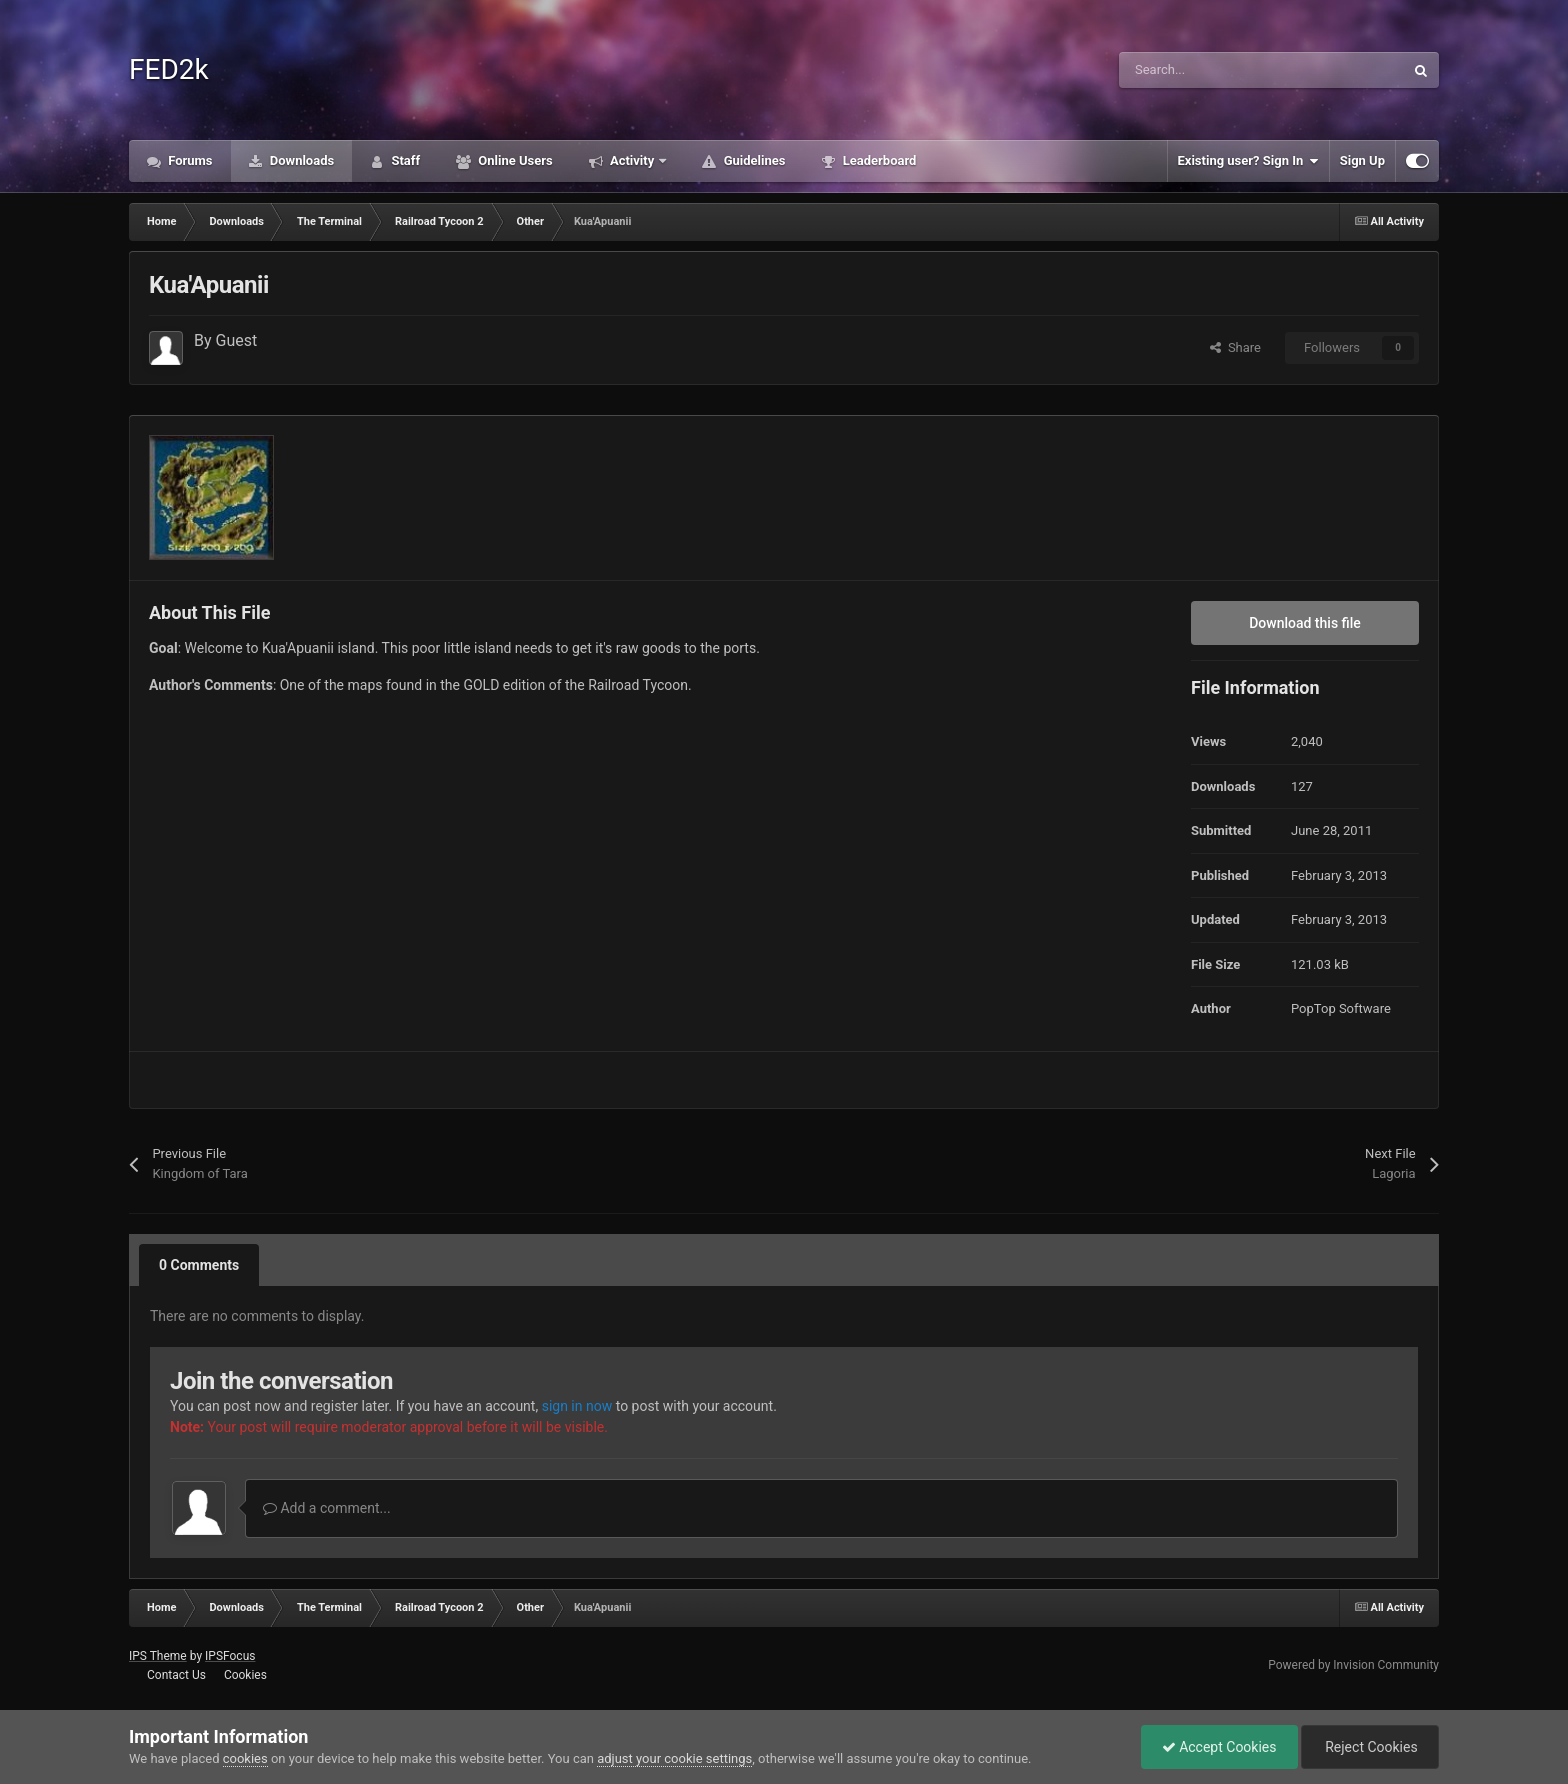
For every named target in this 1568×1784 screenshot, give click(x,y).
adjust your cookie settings (674, 1758)
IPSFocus (230, 1656)
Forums (189, 160)
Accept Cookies (1219, 1747)
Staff (404, 160)
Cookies (245, 1675)
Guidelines (752, 160)
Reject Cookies (1370, 1747)
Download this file (1305, 623)
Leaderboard (877, 160)
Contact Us (176, 1675)
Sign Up (1362, 160)
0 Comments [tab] (199, 1265)
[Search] (1219, 70)
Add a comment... (327, 1508)
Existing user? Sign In (1248, 161)
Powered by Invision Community (1353, 1665)
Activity (632, 160)
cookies (245, 1758)
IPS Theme (158, 1656)
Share (1235, 347)
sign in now (577, 1406)
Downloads (301, 160)
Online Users (514, 160)
